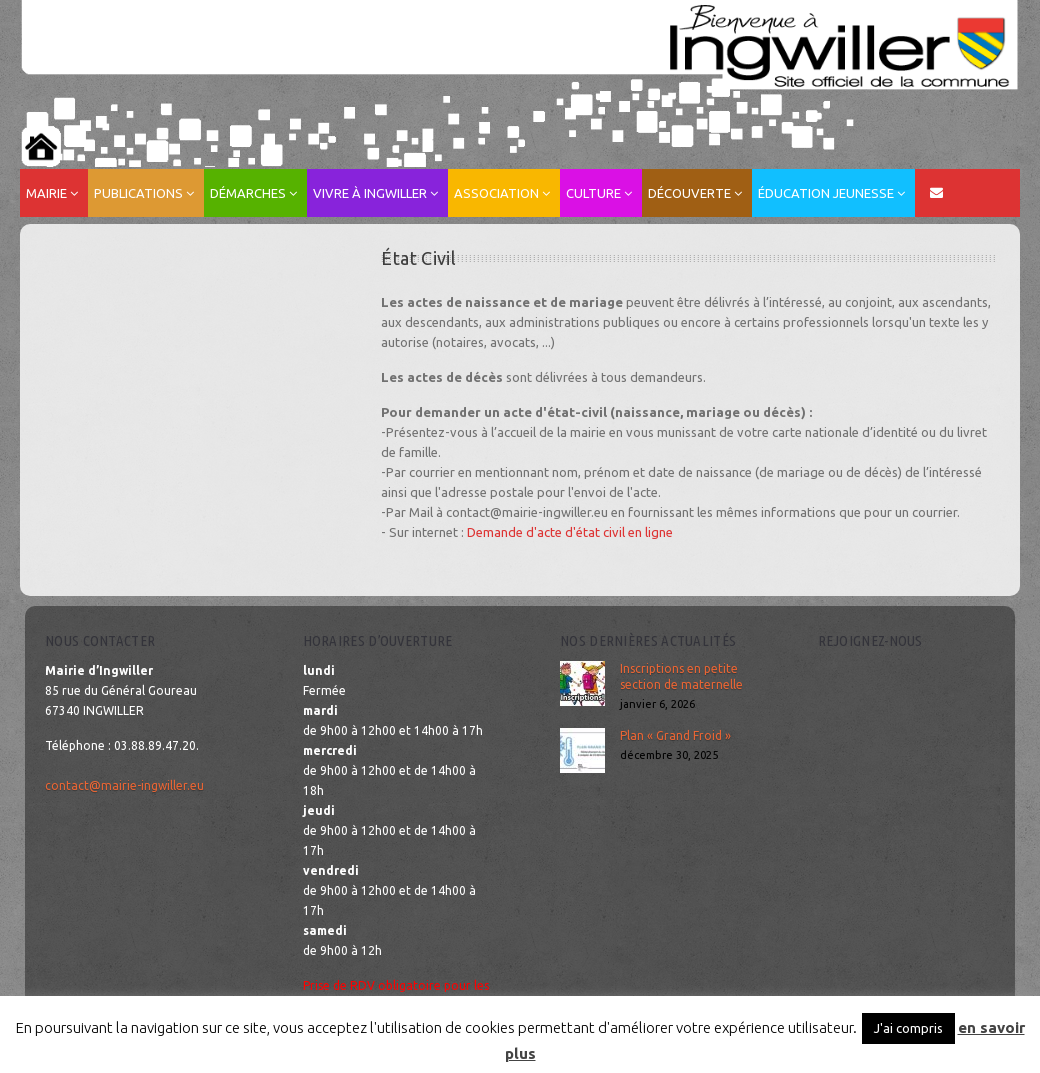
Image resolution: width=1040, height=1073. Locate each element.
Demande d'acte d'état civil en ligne (570, 532)
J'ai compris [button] (908, 1028)
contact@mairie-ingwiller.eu (124, 785)
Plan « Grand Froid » (675, 735)
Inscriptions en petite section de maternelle (681, 676)
